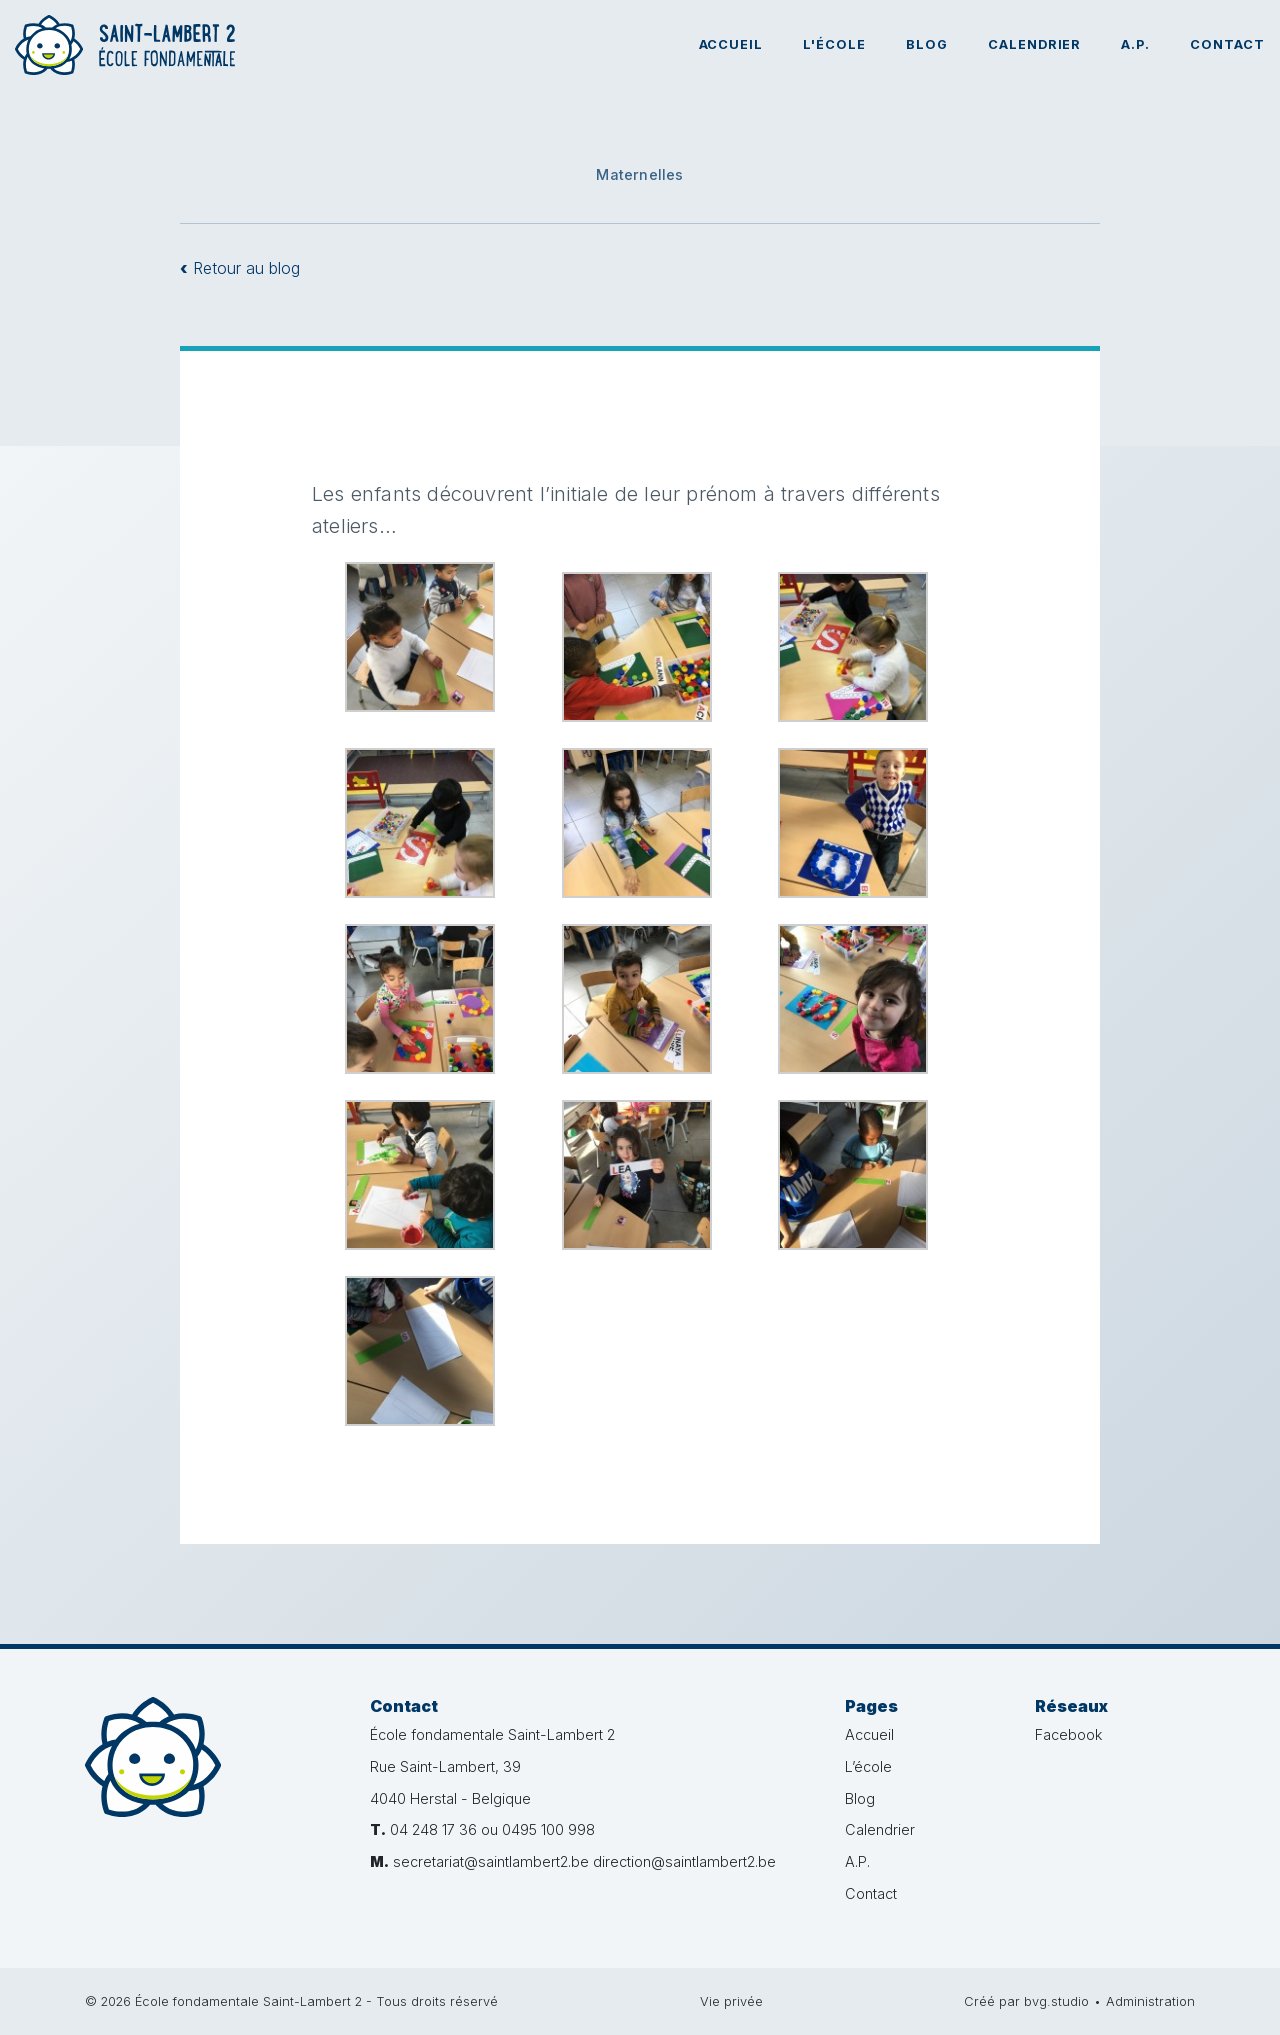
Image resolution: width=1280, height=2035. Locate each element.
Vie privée (731, 2001)
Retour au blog (240, 268)
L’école (868, 1766)
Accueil (731, 44)
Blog (927, 44)
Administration (1150, 2001)
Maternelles (639, 174)
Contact (1227, 44)
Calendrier (1035, 44)
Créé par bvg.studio (1026, 2001)
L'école (834, 44)
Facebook (1068, 1734)
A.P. (1135, 44)
